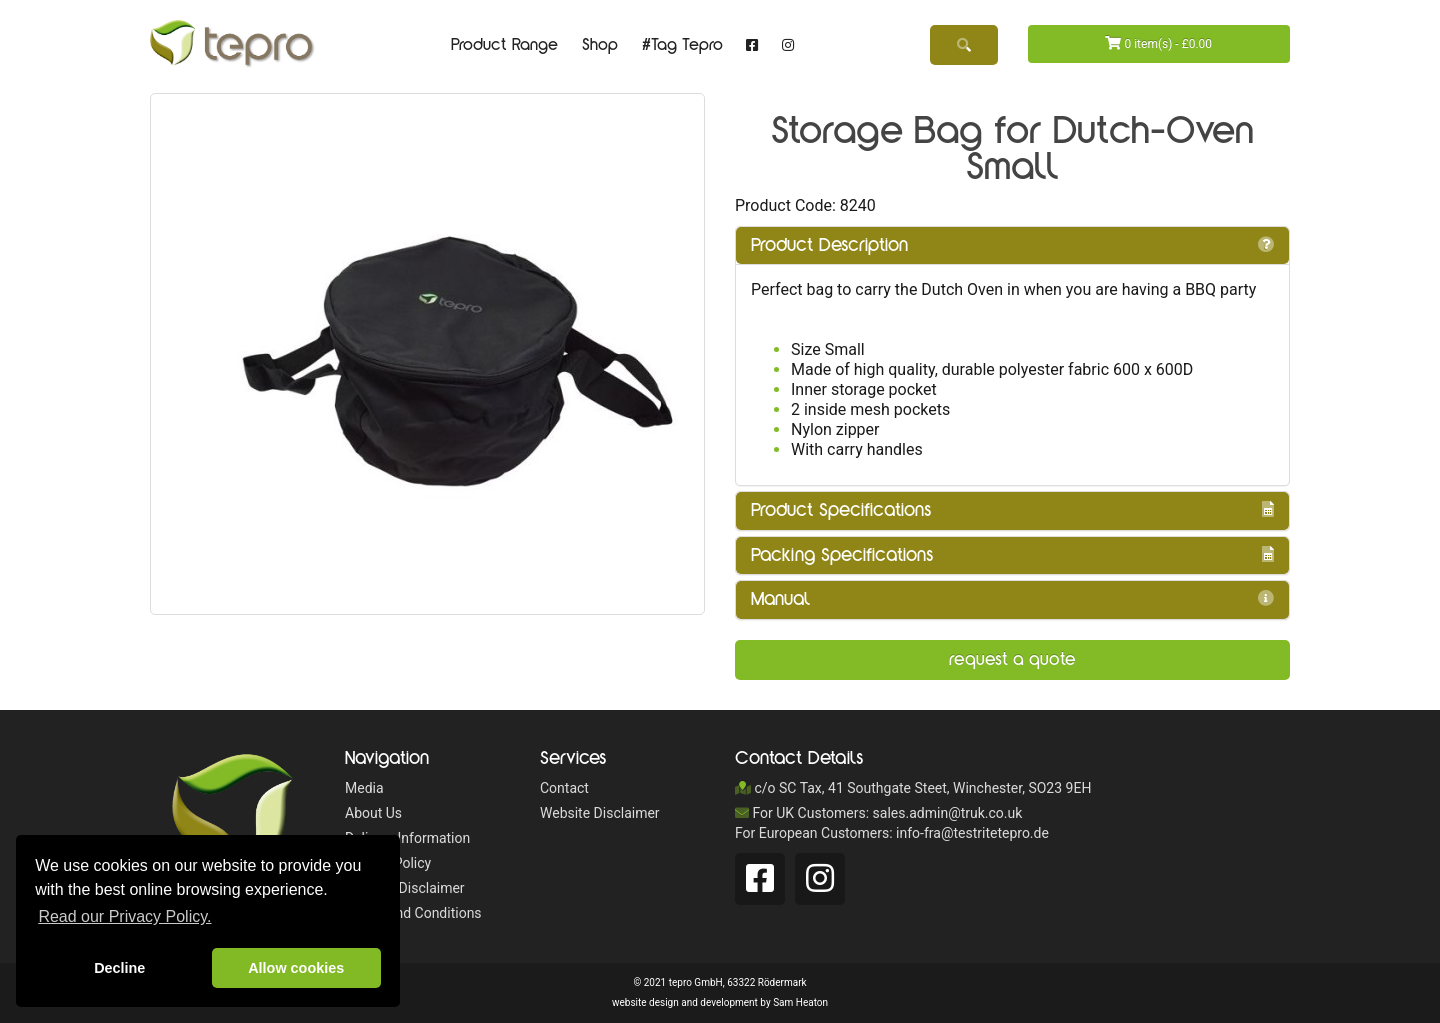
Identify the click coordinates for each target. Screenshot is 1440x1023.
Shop (600, 45)
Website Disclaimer (405, 888)
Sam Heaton (800, 1002)
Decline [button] (119, 968)
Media (364, 788)
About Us (373, 813)
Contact (564, 788)
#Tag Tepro (682, 45)
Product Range (504, 45)
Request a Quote (1012, 659)
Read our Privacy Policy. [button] (124, 916)
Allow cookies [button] (296, 968)
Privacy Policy (388, 863)
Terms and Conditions (413, 913)
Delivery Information (407, 838)
